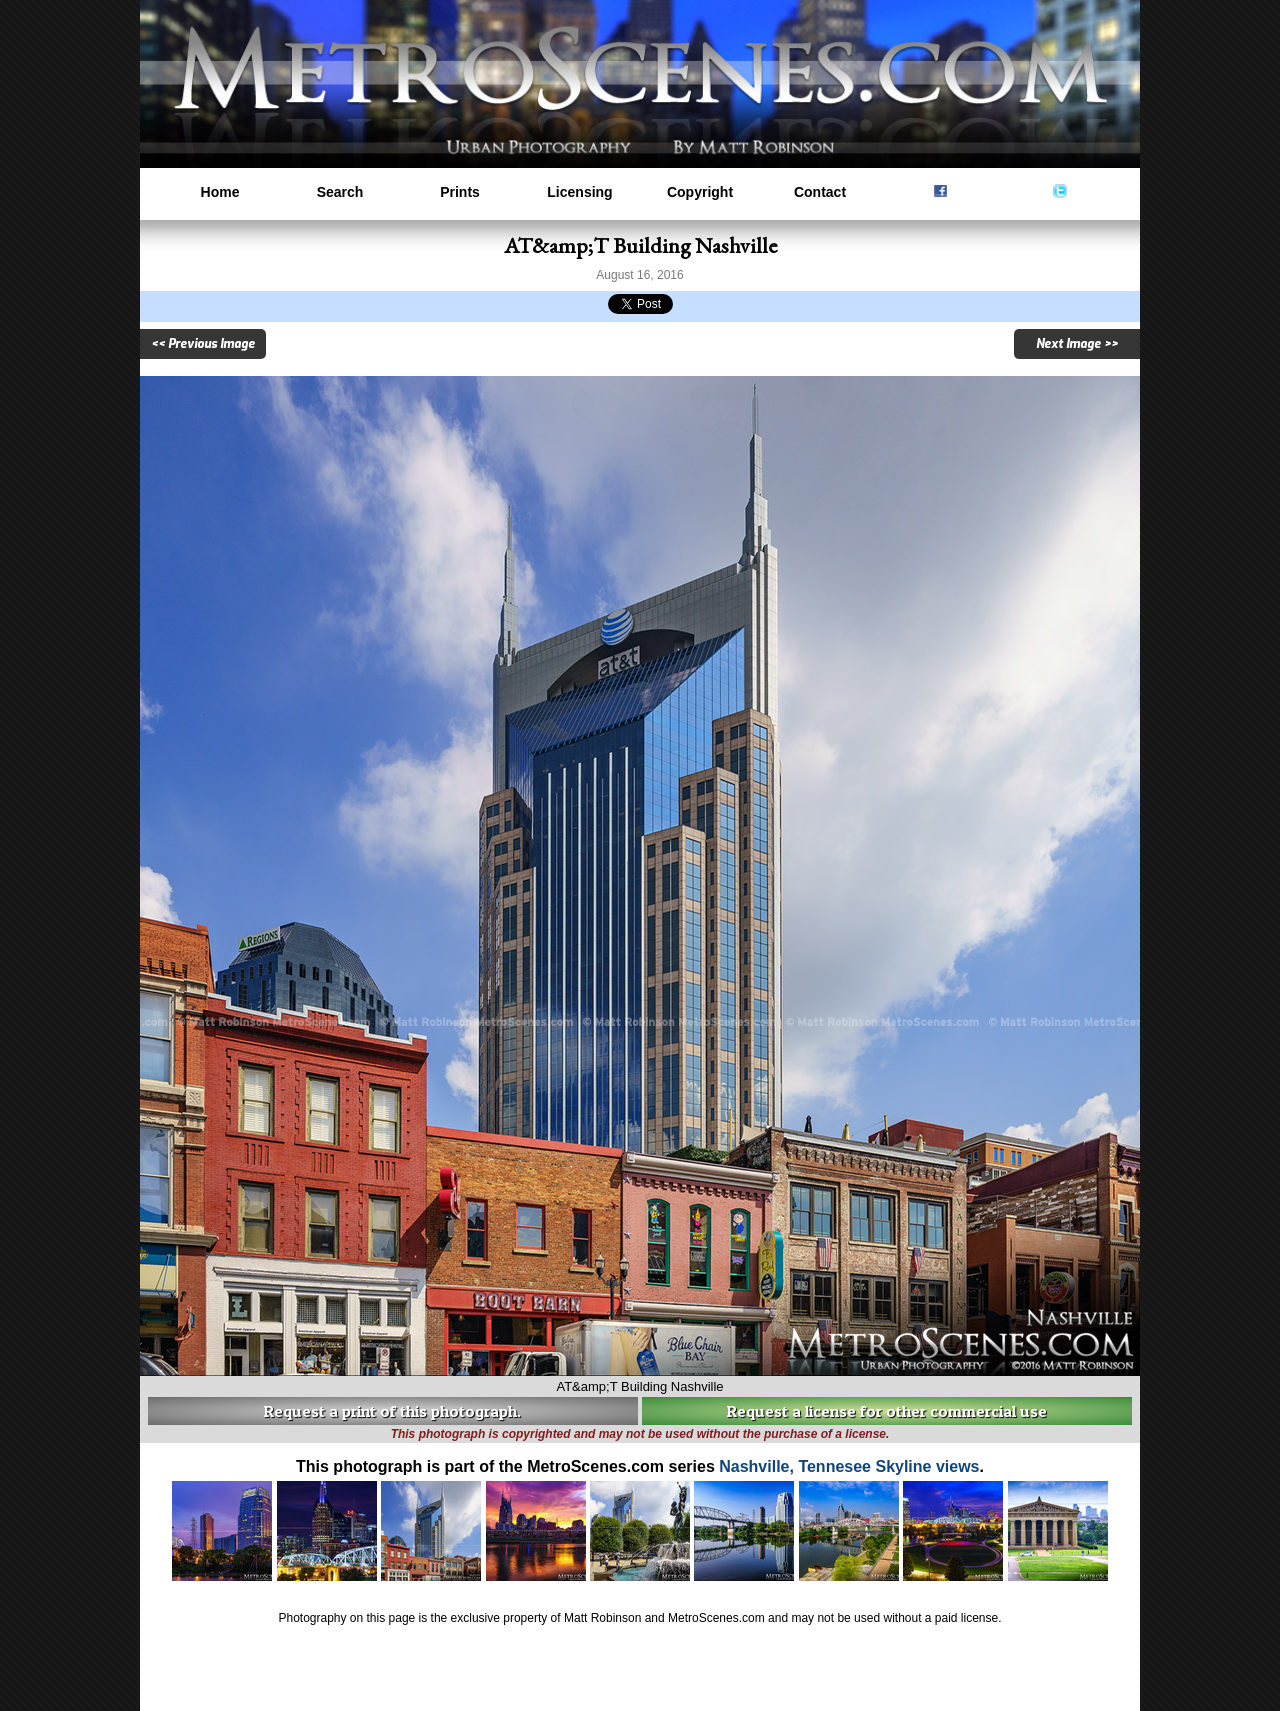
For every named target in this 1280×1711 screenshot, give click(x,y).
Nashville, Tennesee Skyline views (849, 1466)
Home (220, 192)
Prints (460, 192)
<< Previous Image (203, 344)
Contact (820, 192)
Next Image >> (1077, 344)
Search (340, 192)
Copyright (700, 192)
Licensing (579, 192)
